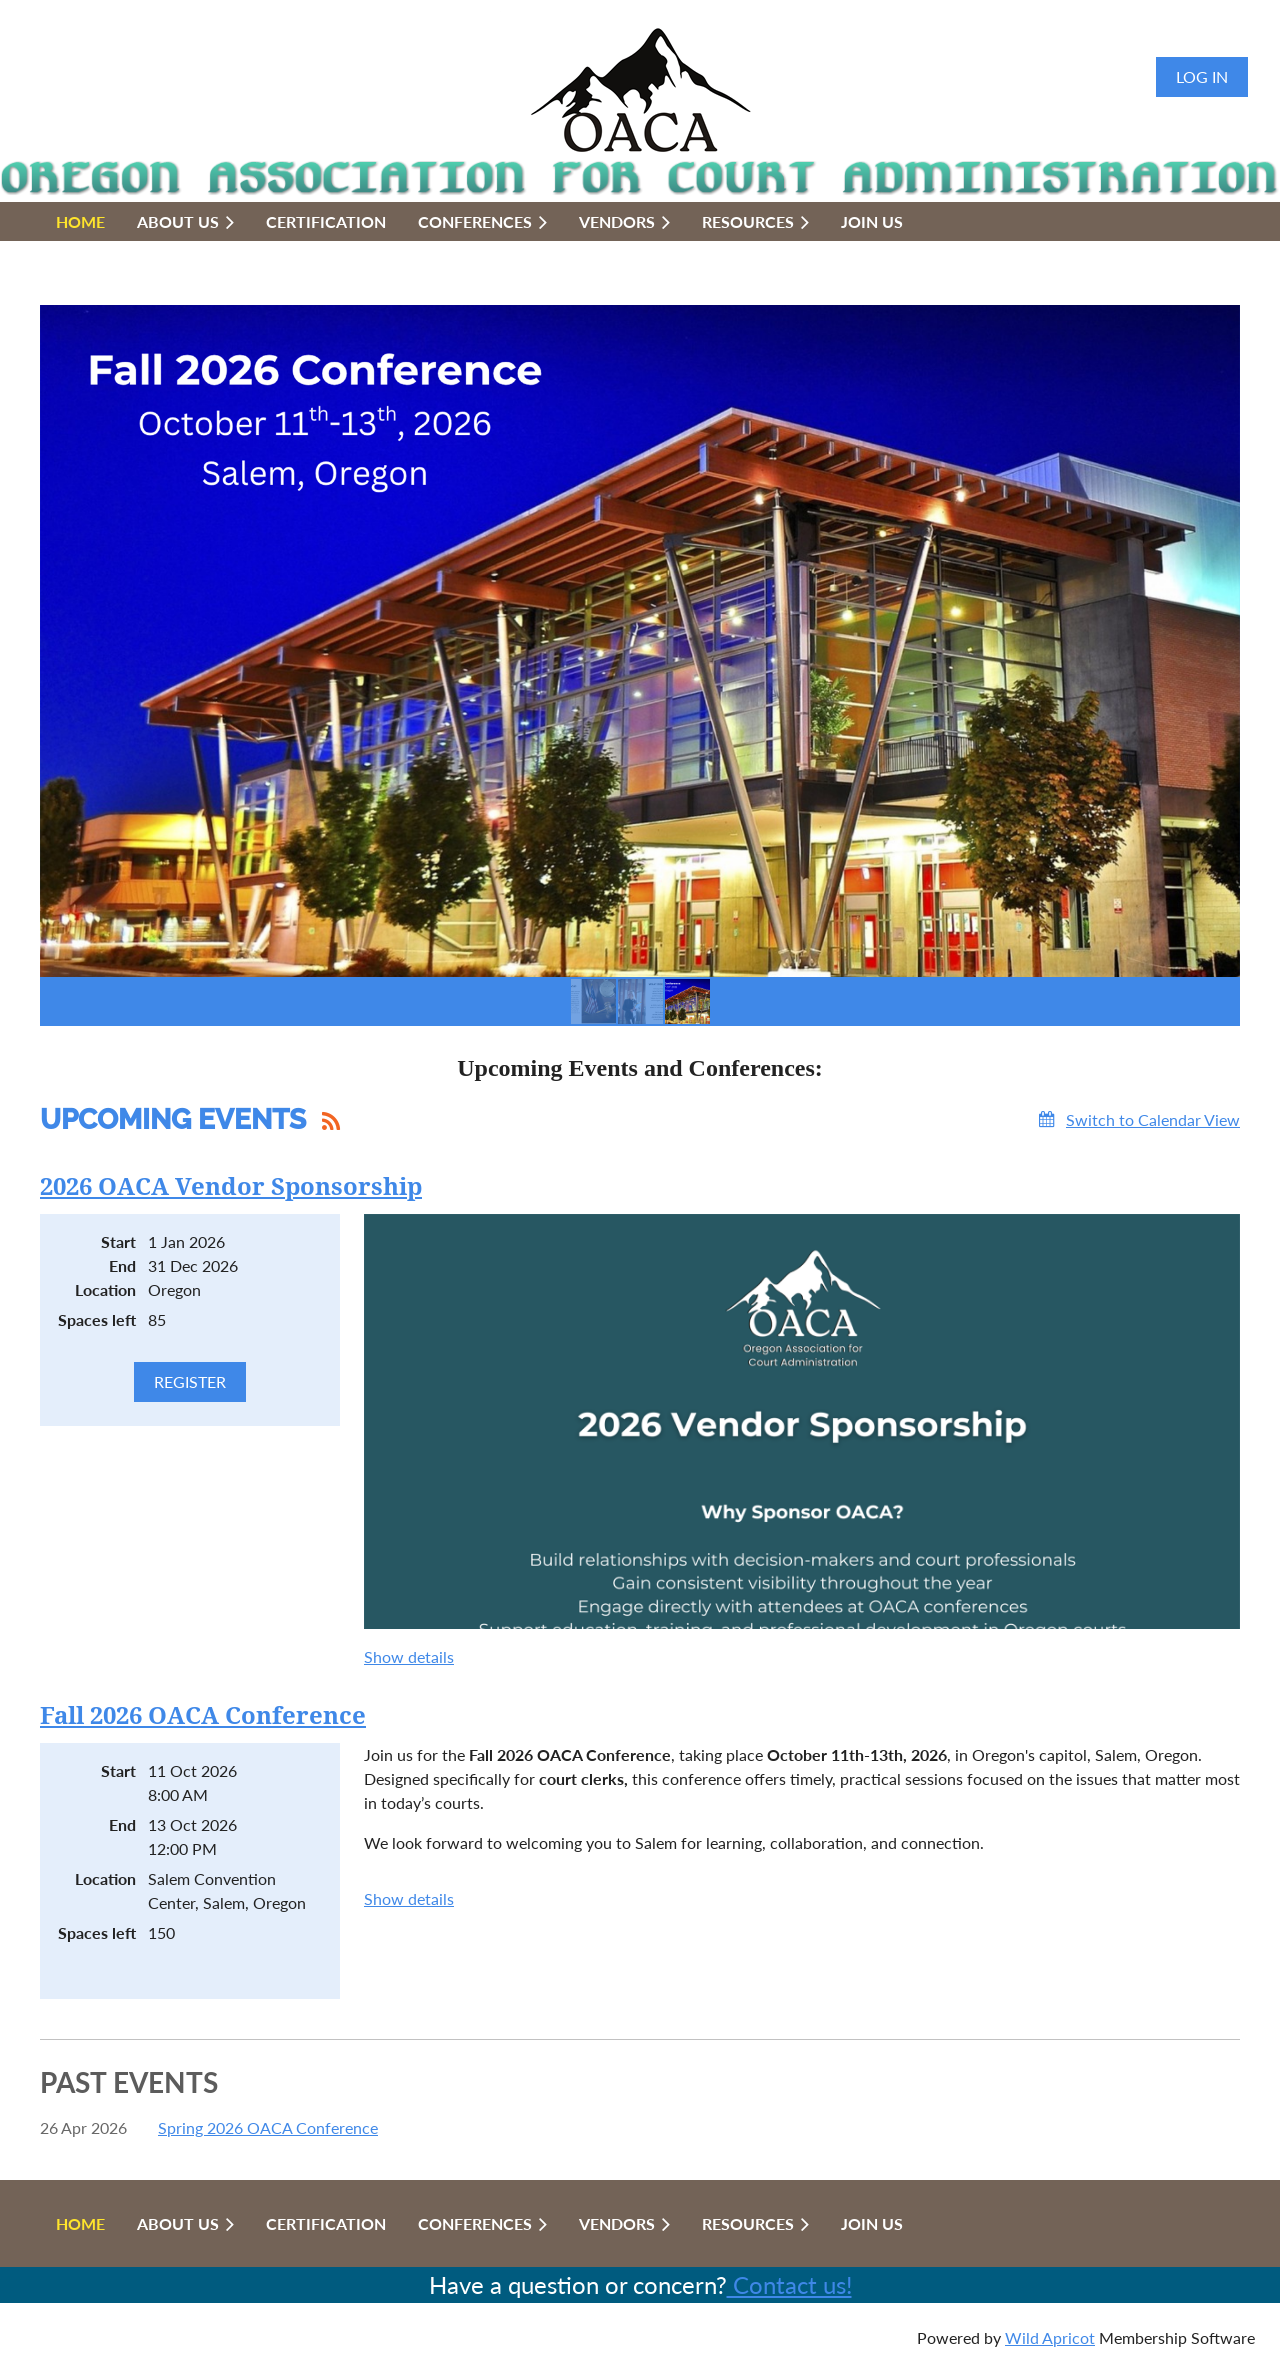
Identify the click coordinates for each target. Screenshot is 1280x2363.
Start (118, 1241)
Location (105, 1289)
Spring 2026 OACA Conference (268, 2127)
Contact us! (789, 2284)
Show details (409, 1656)
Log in (1202, 76)
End (122, 1265)
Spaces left (97, 1319)
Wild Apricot (1050, 2337)
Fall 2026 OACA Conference (203, 1716)
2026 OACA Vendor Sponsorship (231, 1187)
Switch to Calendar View (1153, 1119)
